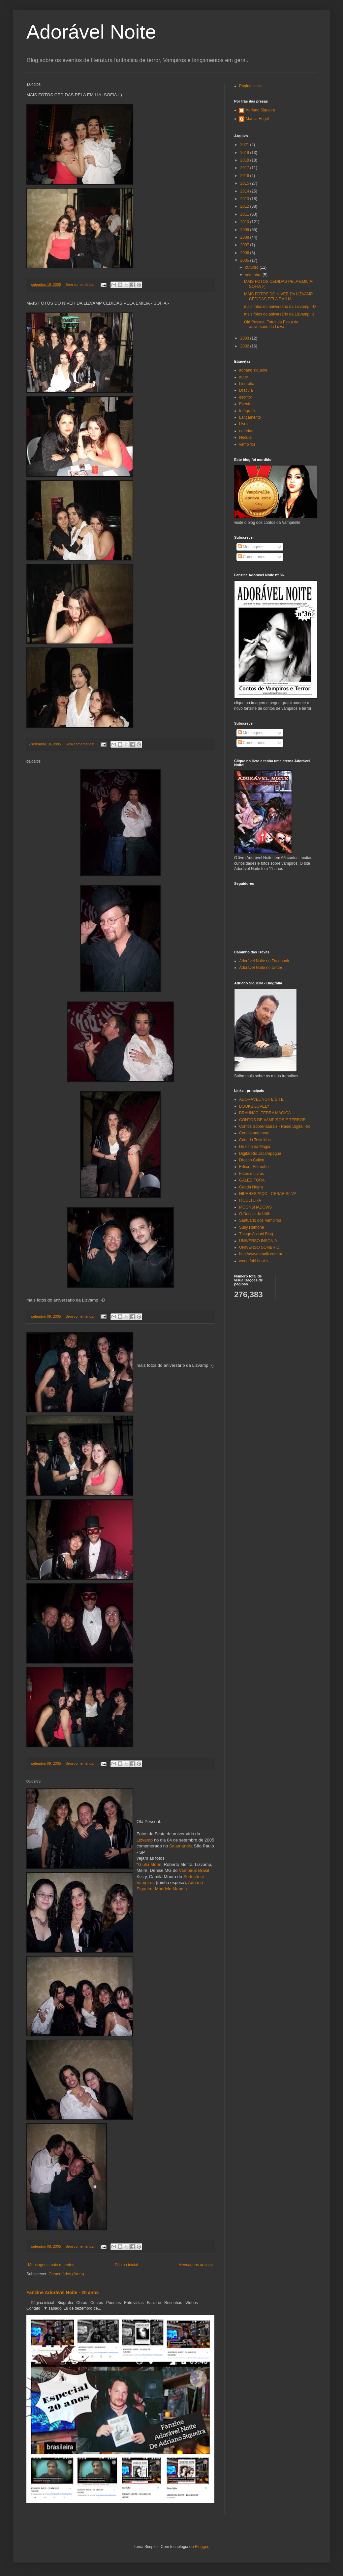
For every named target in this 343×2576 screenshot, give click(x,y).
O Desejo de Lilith (254, 1214)
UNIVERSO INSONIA (258, 1241)
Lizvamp (145, 1840)
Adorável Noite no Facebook (264, 961)
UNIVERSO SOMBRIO (259, 1247)
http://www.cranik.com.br (260, 1254)
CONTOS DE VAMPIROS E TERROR (272, 1120)
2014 (245, 191)
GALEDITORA (252, 1180)
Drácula (246, 390)
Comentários (251, 556)
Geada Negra (251, 1187)
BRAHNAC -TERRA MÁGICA (265, 1113)
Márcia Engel (257, 118)
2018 (245, 160)
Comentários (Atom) (66, 2274)
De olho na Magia (254, 1146)
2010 (245, 222)
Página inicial (126, 2264)
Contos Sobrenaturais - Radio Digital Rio (274, 1126)
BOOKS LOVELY (254, 1106)
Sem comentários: (80, 284)
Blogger (201, 2546)
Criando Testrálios (255, 1140)
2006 (245, 253)
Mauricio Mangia (171, 1888)
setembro (254, 275)
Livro (243, 424)
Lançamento (250, 417)
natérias (246, 431)
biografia (246, 383)
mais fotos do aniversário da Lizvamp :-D (280, 306)
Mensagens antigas (195, 2264)
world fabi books (253, 1261)
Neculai (245, 437)
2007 (245, 245)
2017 (245, 167)
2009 (245, 229)
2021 (245, 144)
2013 (245, 198)
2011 (245, 214)
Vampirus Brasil (194, 1870)
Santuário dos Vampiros (260, 1220)
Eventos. (247, 404)
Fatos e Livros (251, 1173)
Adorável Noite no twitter (260, 967)
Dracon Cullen (251, 1160)
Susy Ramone (251, 1227)
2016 (245, 175)
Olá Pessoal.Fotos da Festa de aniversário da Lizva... (271, 324)
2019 (245, 152)
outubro (252, 267)
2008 (245, 237)
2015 (245, 183)
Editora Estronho (253, 1166)
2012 (245, 206)
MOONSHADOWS (255, 1207)
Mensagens (250, 547)
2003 (245, 338)
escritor (245, 397)
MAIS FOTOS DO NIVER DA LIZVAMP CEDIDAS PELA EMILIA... (278, 296)
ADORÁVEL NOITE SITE (261, 1099)
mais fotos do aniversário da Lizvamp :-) (279, 314)
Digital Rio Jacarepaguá (260, 1153)
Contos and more (254, 1133)
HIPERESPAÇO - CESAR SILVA (267, 1193)
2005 (245, 260)
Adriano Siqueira (260, 110)
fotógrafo (247, 410)
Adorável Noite (91, 32)
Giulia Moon (149, 1864)
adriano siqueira (253, 370)
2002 (245, 346)
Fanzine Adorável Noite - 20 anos (62, 2292)
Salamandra (181, 1845)
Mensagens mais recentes (51, 2264)
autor (243, 377)
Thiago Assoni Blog (256, 1234)
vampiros (247, 444)
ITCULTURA (250, 1200)
